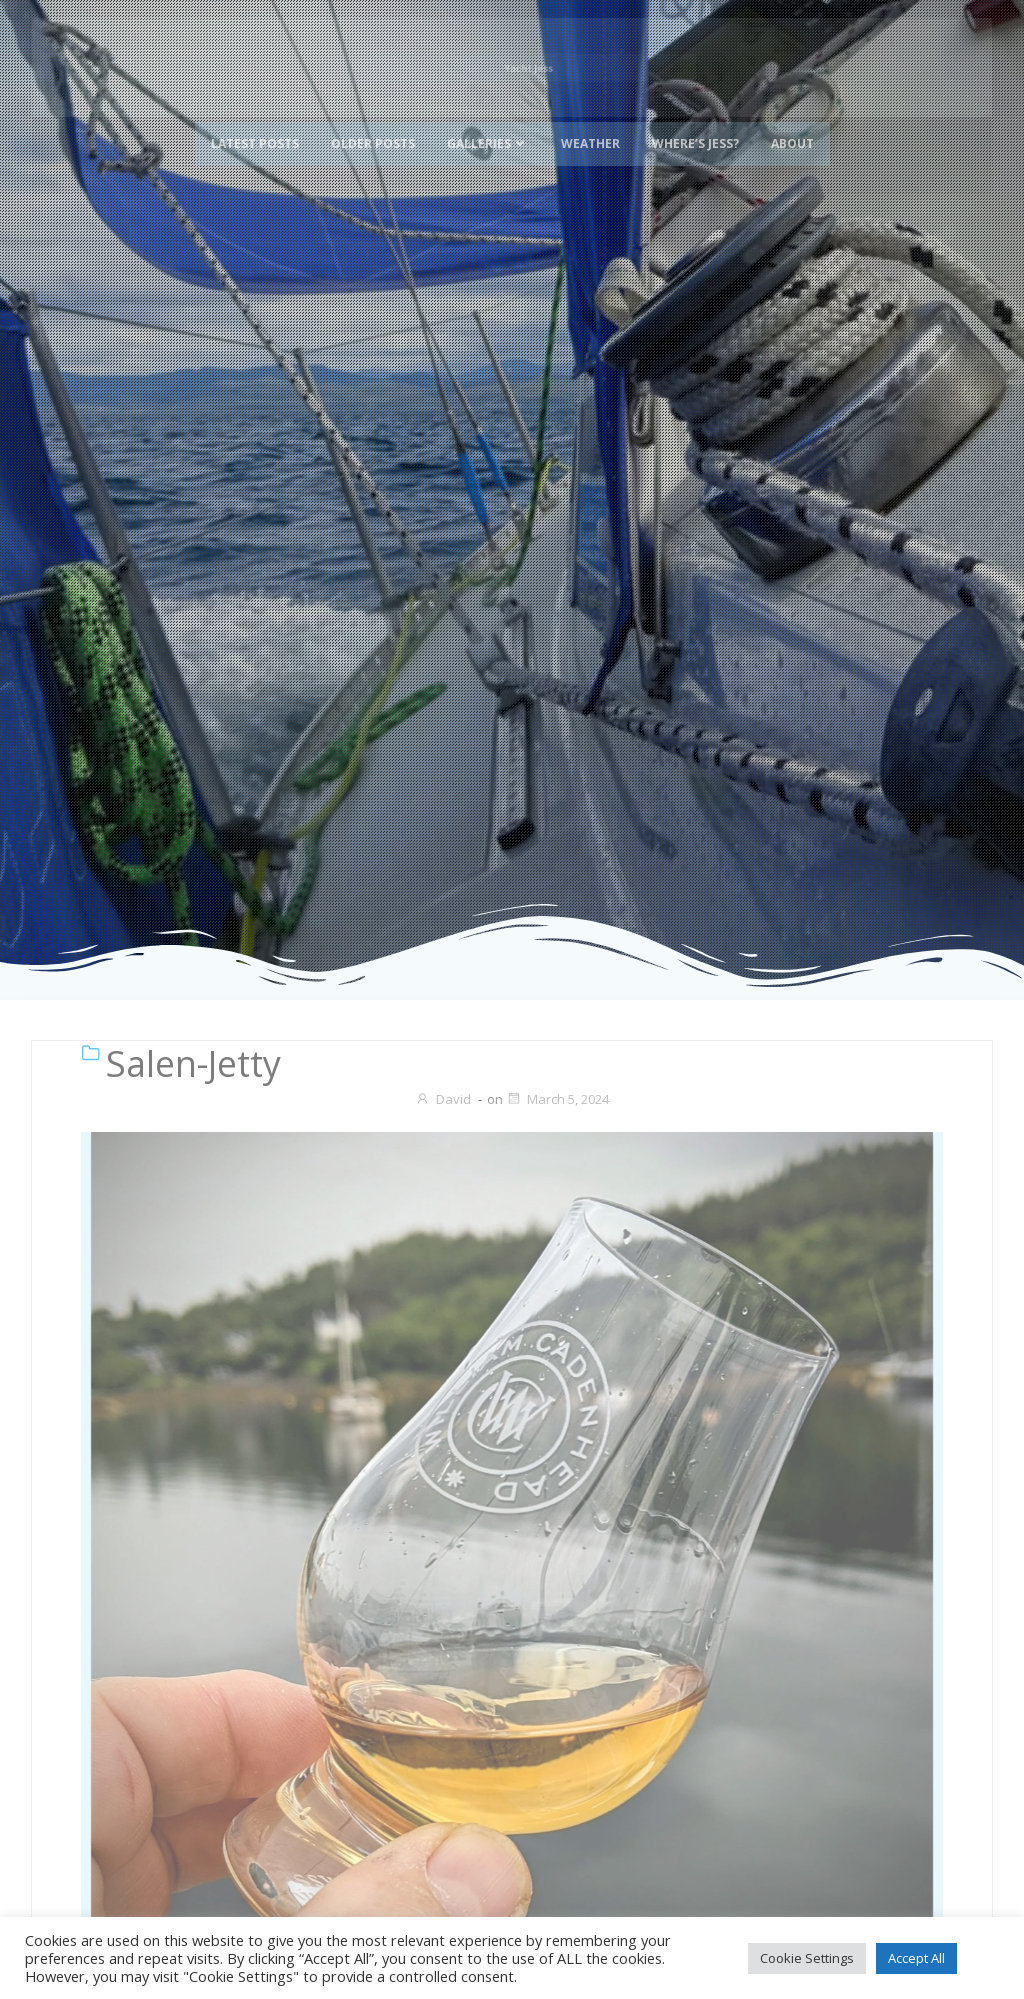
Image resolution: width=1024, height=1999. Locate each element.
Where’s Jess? (695, 122)
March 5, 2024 (557, 1099)
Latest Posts (255, 122)
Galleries (488, 122)
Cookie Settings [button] (807, 1958)
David (443, 1099)
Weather (590, 122)
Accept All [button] (916, 1958)
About (792, 122)
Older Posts (373, 122)
